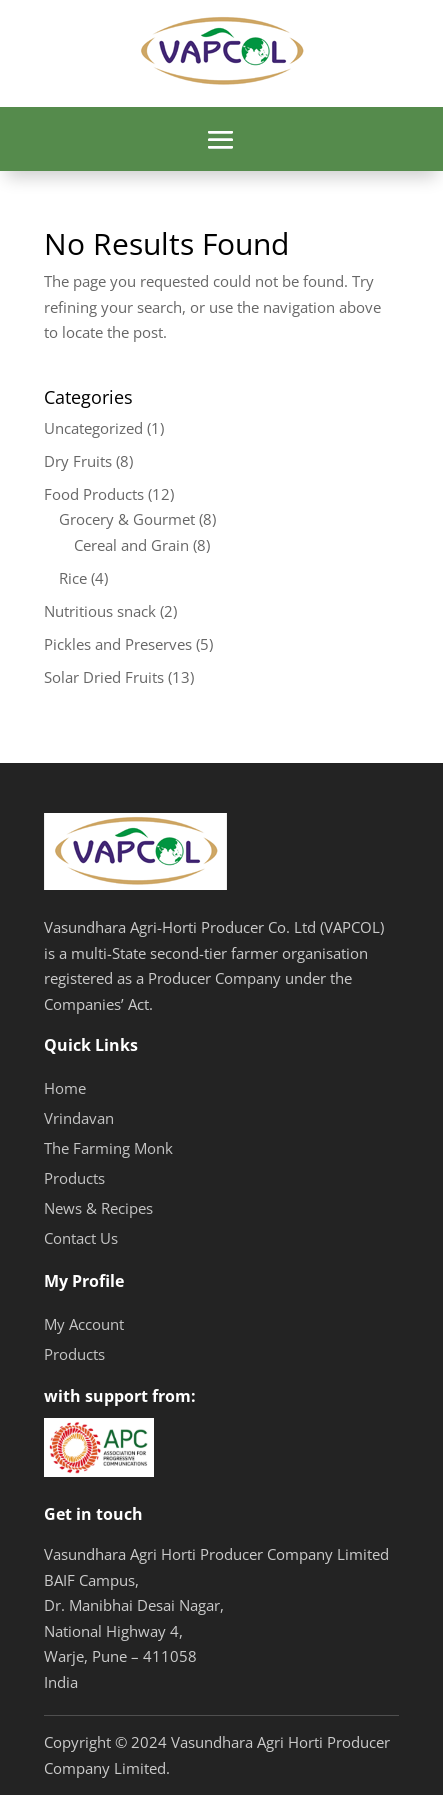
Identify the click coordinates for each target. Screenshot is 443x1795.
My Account (84, 1324)
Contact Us (81, 1238)
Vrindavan (79, 1118)
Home (65, 1088)
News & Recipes (98, 1208)
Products (74, 1178)
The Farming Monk (108, 1148)
